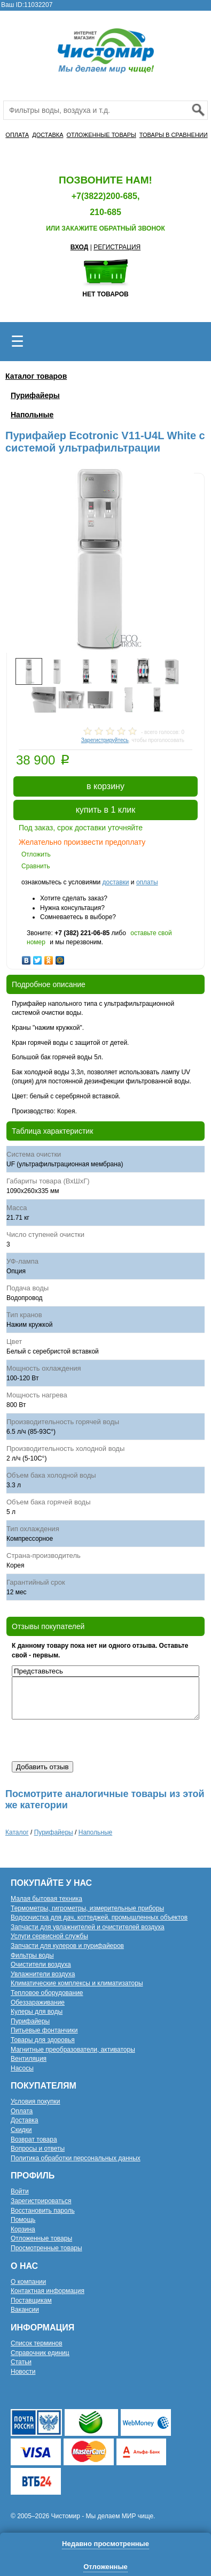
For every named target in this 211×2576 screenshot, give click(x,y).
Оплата (22, 2111)
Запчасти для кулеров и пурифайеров (67, 1946)
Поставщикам (31, 2300)
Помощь (23, 2219)
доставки (115, 882)
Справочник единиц (40, 2353)
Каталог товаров (36, 376)
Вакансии (25, 2309)
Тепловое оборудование (47, 1993)
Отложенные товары (41, 2238)
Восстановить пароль (43, 2210)
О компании (28, 2281)
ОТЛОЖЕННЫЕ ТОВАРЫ (101, 135)
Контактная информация (47, 2291)
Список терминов (36, 2343)
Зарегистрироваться (41, 2201)
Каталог (17, 1832)
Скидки (21, 2130)
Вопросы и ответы (38, 2148)
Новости (23, 2371)
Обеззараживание (38, 2002)
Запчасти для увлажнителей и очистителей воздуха (88, 1927)
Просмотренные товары (46, 2248)
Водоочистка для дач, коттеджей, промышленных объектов (99, 1917)
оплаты (147, 882)
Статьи (21, 2362)
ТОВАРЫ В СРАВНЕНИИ (173, 135)
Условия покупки (35, 2101)
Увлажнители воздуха (43, 1974)
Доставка (24, 2120)
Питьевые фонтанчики (44, 2030)
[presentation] (93, 1740)
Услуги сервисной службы (49, 1936)
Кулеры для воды (36, 2011)
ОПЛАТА (17, 135)
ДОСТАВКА (47, 135)
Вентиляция (28, 2058)
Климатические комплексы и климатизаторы (77, 1983)
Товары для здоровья (43, 2040)
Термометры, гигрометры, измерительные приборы (87, 1908)
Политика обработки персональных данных (75, 2158)
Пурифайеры (35, 395)
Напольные (32, 414)
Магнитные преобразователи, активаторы (73, 2049)
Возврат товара (34, 2139)
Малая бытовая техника (46, 1898)
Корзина (23, 2229)
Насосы (22, 2068)
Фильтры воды (32, 1955)
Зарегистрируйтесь (105, 740)
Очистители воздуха (41, 1964)
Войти (20, 2191)
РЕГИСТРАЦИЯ (116, 247)
